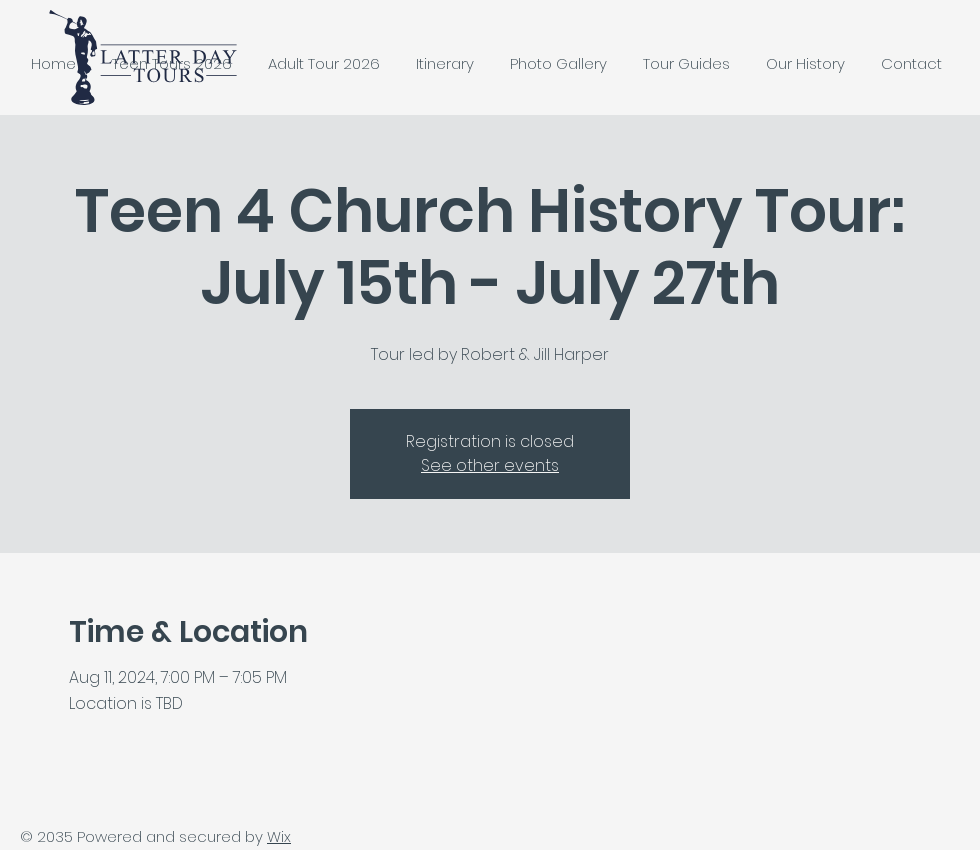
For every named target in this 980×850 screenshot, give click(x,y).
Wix (279, 836)
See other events (490, 465)
